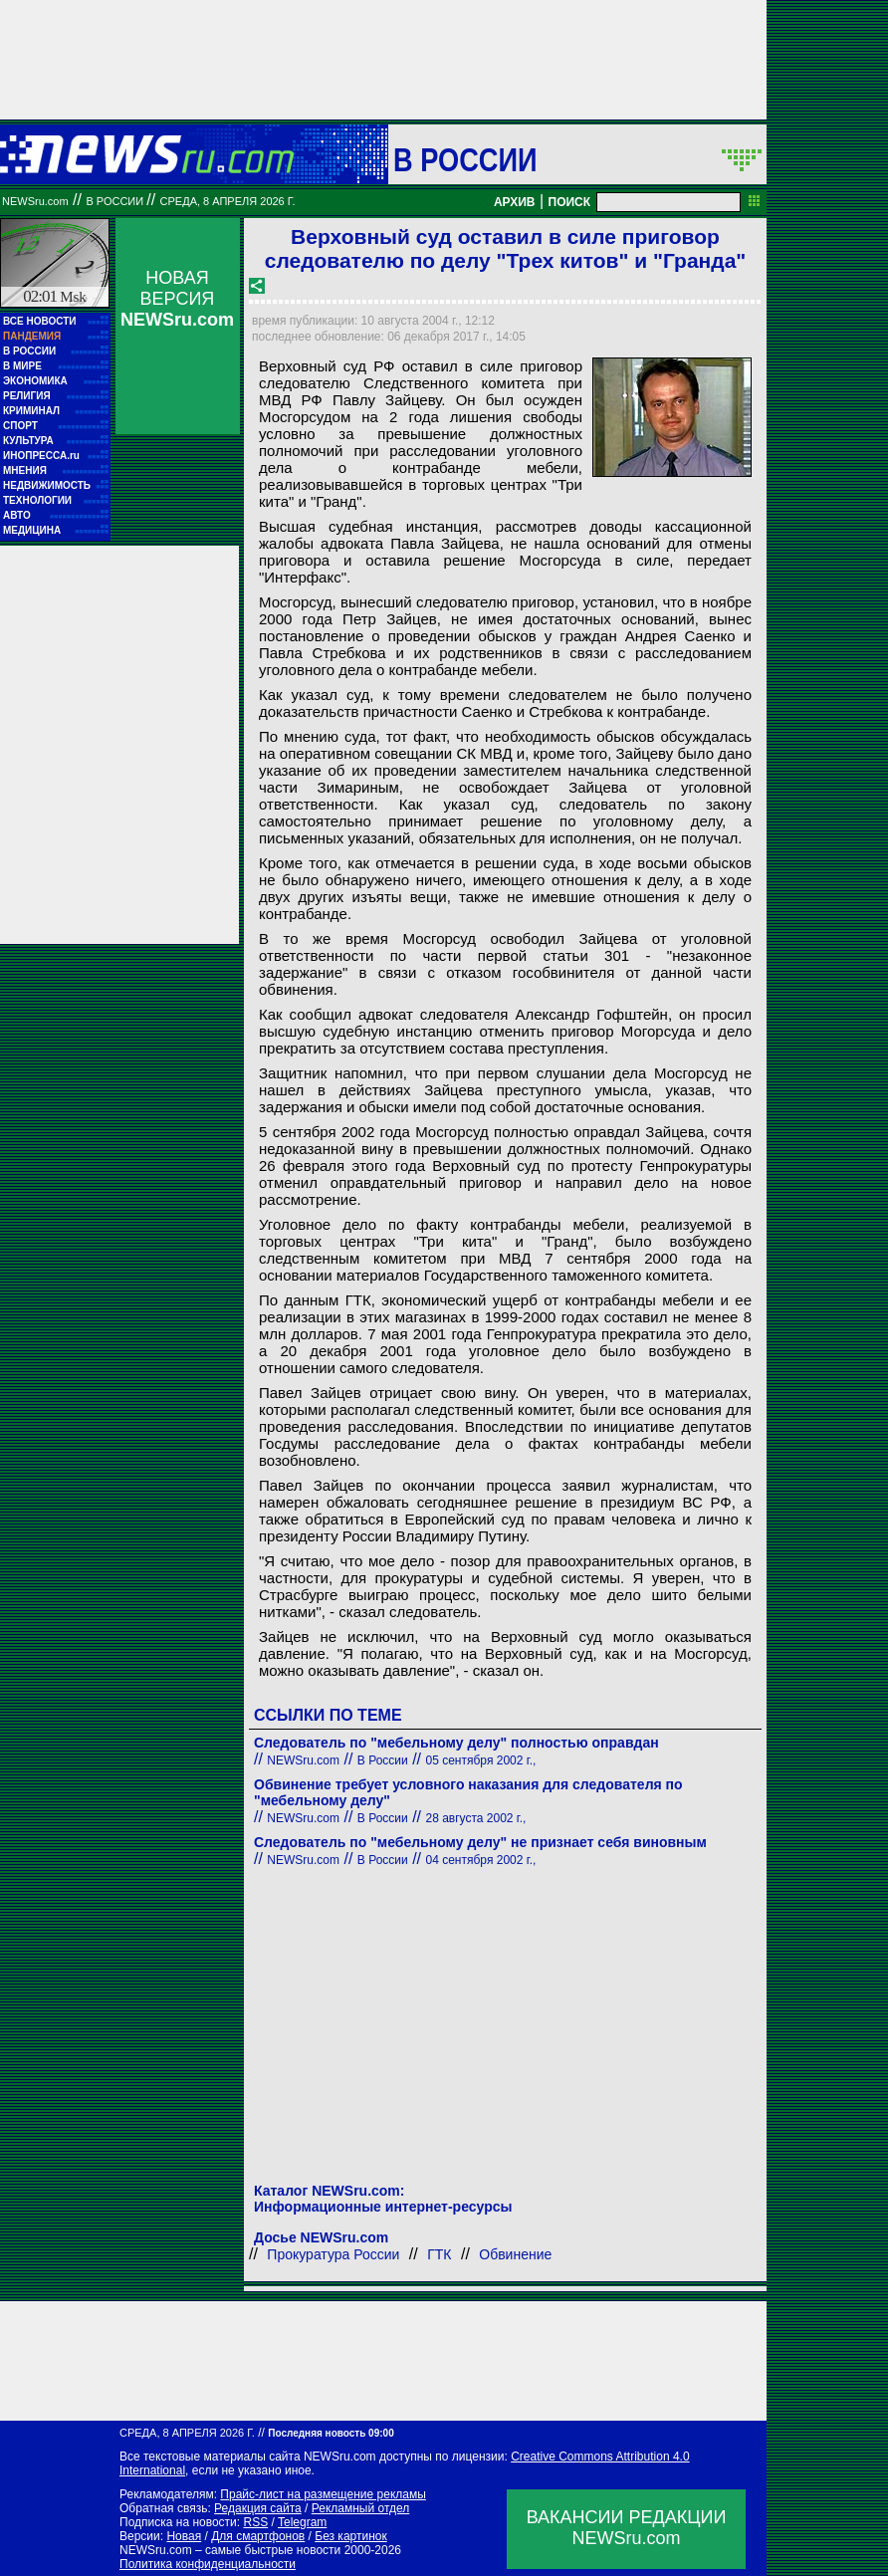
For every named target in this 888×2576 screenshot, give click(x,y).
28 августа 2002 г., (476, 1818)
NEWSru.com (35, 201)
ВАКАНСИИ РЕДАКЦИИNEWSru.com (627, 2527)
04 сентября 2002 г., (481, 1860)
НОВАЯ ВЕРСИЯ (177, 299)
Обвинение (515, 2254)
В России (465, 159)
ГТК (439, 2254)
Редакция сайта (258, 2508)
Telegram (302, 2522)
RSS (255, 2522)
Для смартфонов (258, 2536)
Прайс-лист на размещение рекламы (323, 2494)
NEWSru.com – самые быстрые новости (229, 2550)
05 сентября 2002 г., (481, 1760)
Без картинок (350, 2536)
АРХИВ (515, 202)
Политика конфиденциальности (207, 2564)
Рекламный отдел (361, 2508)
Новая (183, 2536)
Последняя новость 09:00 (330, 2433)
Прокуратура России (333, 2254)
